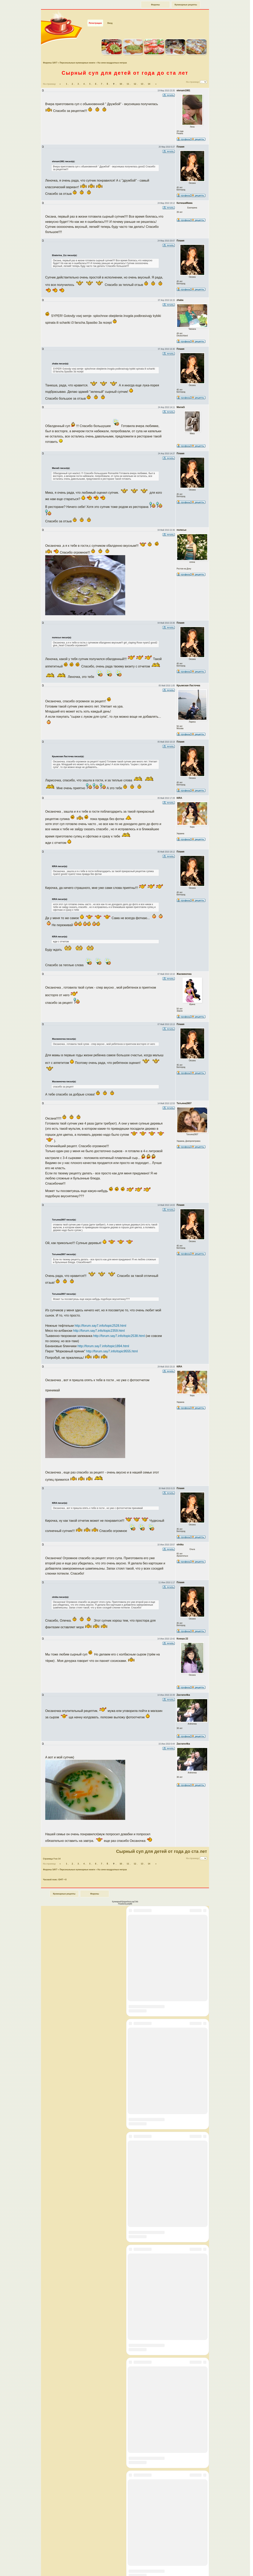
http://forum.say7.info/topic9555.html (112, 1344)
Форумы (155, 4)
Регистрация (95, 15)
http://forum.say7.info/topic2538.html (119, 1328)
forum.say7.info (132, 1894)
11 (128, 76)
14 (149, 76)
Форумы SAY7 (50, 55)
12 (135, 76)
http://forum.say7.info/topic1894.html (103, 1338)
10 (121, 76)
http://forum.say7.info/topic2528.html (100, 1318)
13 (142, 76)
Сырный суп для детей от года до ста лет (125, 65)
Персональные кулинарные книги (77, 55)
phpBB (129, 1896)
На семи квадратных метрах (112, 55)
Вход (109, 15)
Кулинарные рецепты (186, 4)
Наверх (236, 2568)
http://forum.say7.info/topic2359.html (99, 1323)
